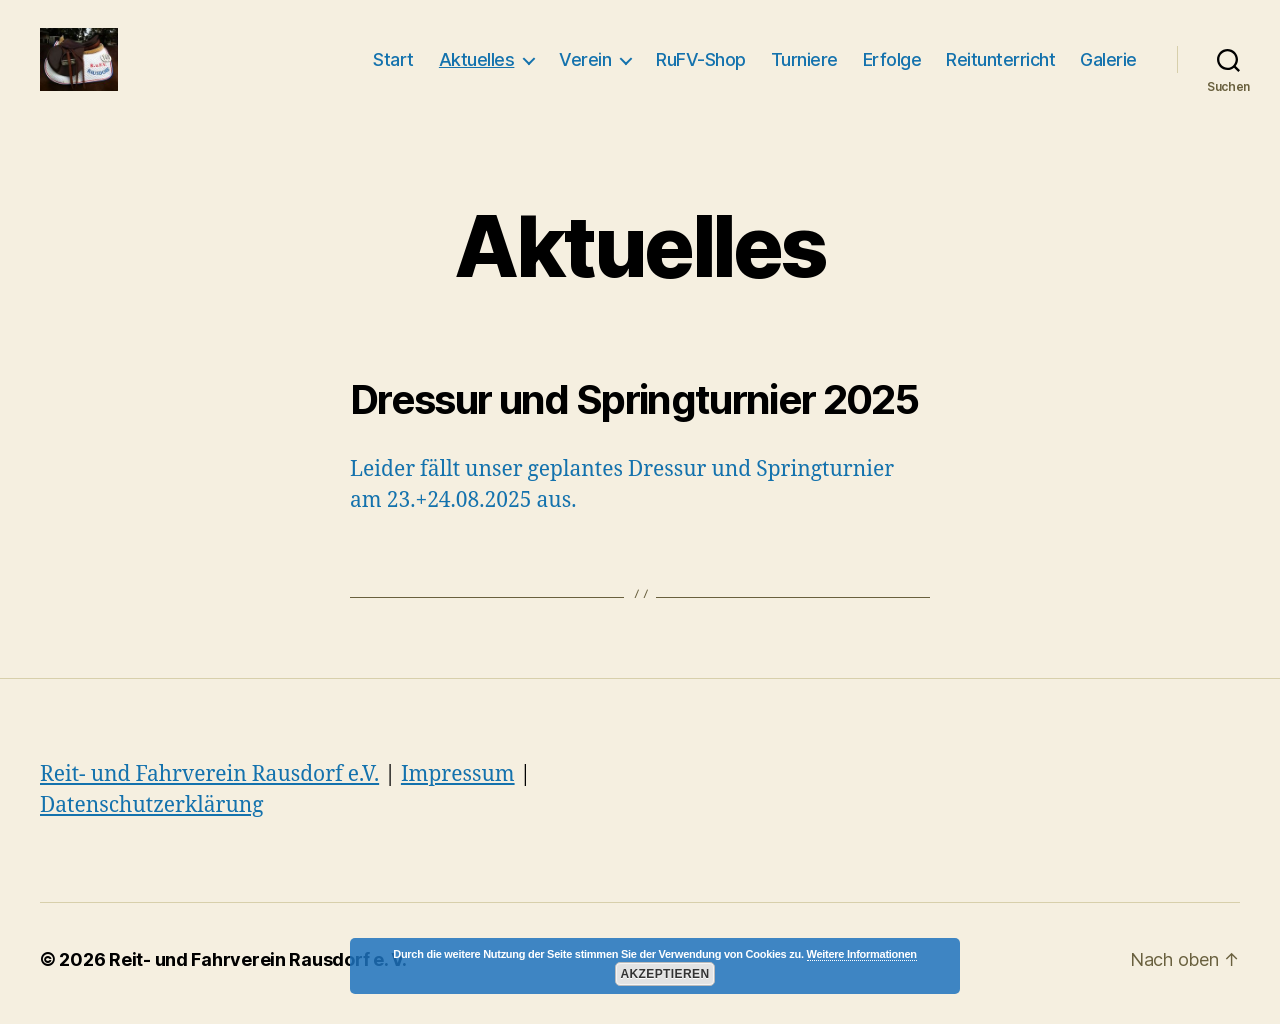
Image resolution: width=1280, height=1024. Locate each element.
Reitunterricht (1000, 63)
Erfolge (892, 63)
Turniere (804, 63)
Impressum (458, 782)
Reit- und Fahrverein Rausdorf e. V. (258, 967)
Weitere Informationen (862, 954)
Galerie (1108, 63)
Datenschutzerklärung (152, 813)
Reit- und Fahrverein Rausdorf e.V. (209, 782)
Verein (585, 63)
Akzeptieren (664, 974)
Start (393, 63)
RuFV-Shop (701, 63)
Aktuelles (477, 63)
